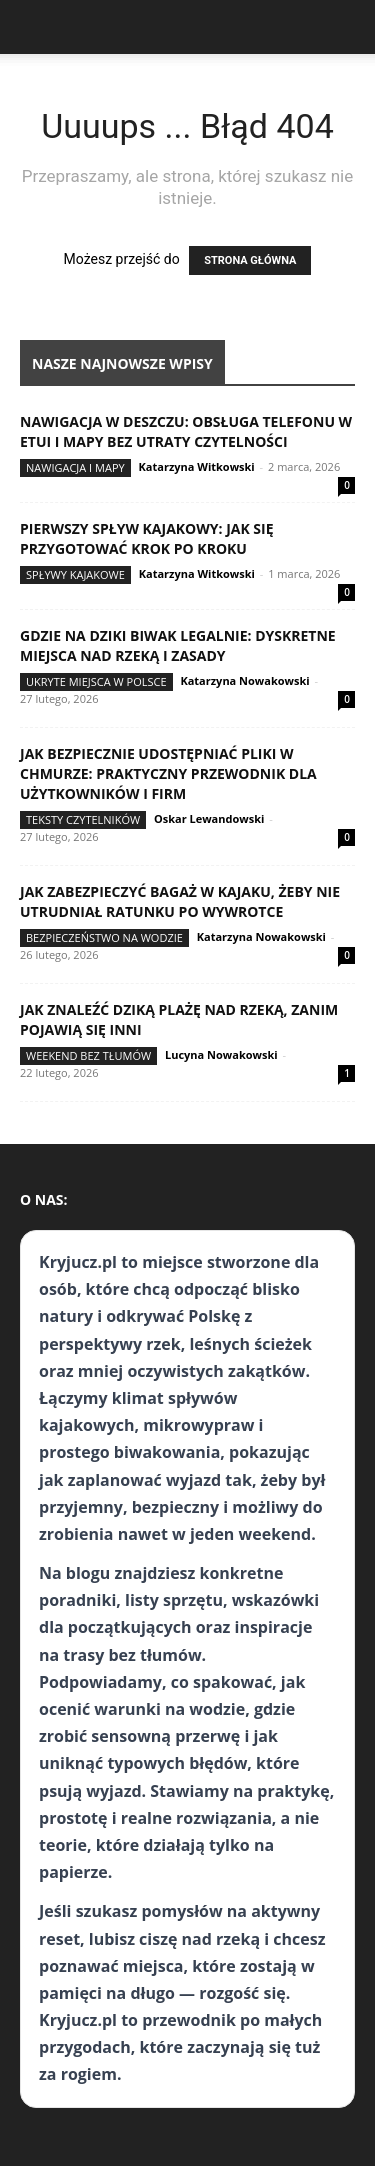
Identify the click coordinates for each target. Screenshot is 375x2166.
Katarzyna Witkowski (197, 466)
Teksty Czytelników (83, 819)
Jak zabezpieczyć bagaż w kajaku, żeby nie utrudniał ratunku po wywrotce (180, 901)
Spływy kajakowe (75, 574)
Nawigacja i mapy (75, 467)
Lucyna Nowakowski (221, 1054)
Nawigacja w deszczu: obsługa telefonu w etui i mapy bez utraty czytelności (186, 431)
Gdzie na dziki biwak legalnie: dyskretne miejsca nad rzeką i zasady (178, 645)
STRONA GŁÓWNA (250, 260)
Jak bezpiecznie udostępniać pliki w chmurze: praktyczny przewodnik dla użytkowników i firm (168, 773)
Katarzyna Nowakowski (244, 680)
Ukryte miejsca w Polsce (96, 681)
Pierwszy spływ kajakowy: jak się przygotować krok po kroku (147, 538)
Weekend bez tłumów (88, 1055)
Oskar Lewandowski (209, 818)
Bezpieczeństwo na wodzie (104, 937)
